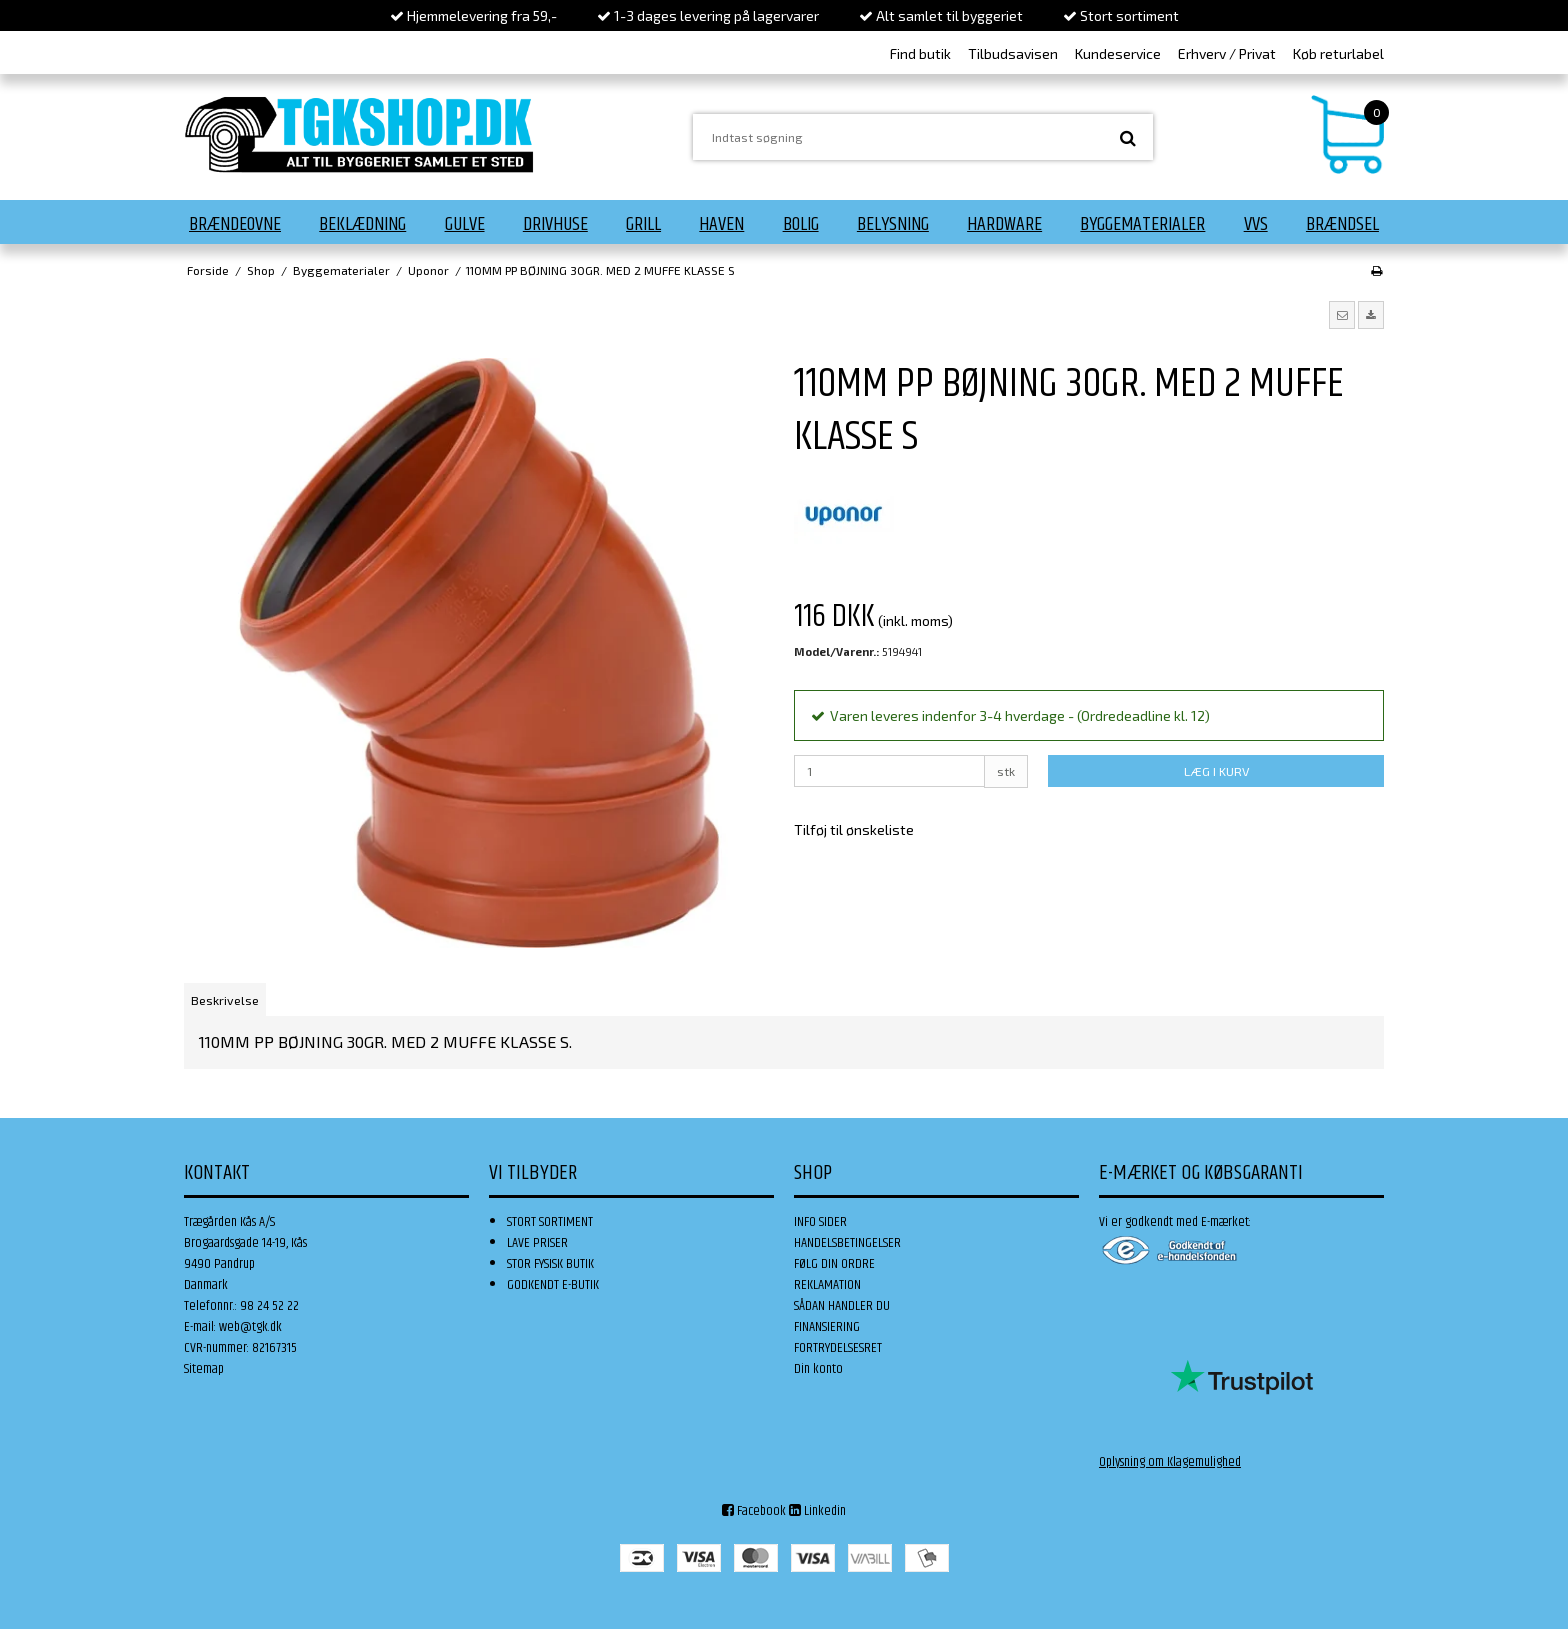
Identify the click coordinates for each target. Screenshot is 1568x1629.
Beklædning (362, 224)
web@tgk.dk (250, 1327)
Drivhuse (555, 224)
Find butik (920, 53)
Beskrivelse (225, 1000)
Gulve (465, 224)
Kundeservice (1118, 53)
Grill (643, 224)
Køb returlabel (1338, 53)
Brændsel (1342, 224)
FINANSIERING (827, 1327)
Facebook (754, 1511)
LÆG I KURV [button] (1216, 771)
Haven (721, 224)
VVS (1256, 224)
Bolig (801, 224)
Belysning (893, 224)
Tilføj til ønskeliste (854, 829)
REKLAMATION (827, 1285)
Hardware (1004, 224)
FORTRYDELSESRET (838, 1348)
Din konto (818, 1369)
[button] (1342, 315)
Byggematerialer (1142, 224)
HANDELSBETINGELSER (847, 1243)
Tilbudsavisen (1013, 53)
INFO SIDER (820, 1222)
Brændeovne (235, 224)
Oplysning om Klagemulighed (1170, 1462)
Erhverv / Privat (1227, 53)
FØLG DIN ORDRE (834, 1264)
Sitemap (204, 1369)
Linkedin (817, 1511)
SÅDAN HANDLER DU (842, 1306)
